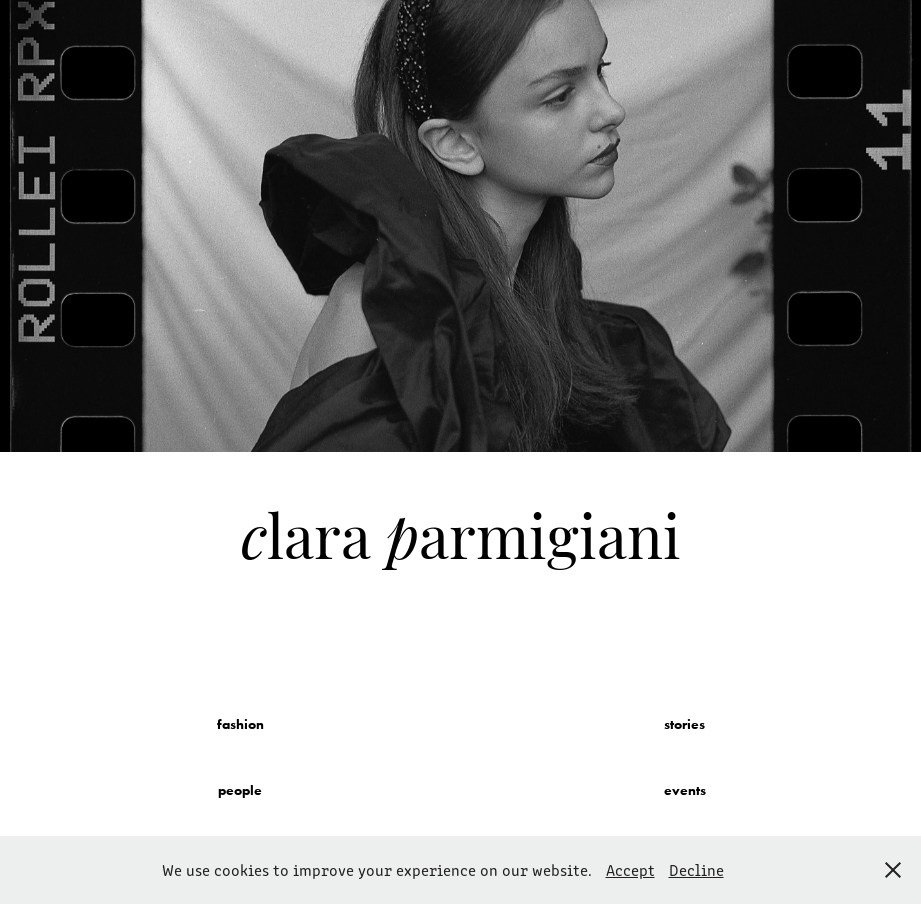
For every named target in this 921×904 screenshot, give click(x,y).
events (685, 790)
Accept (630, 869)
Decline (696, 869)
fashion (240, 724)
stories (684, 724)
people (240, 790)
